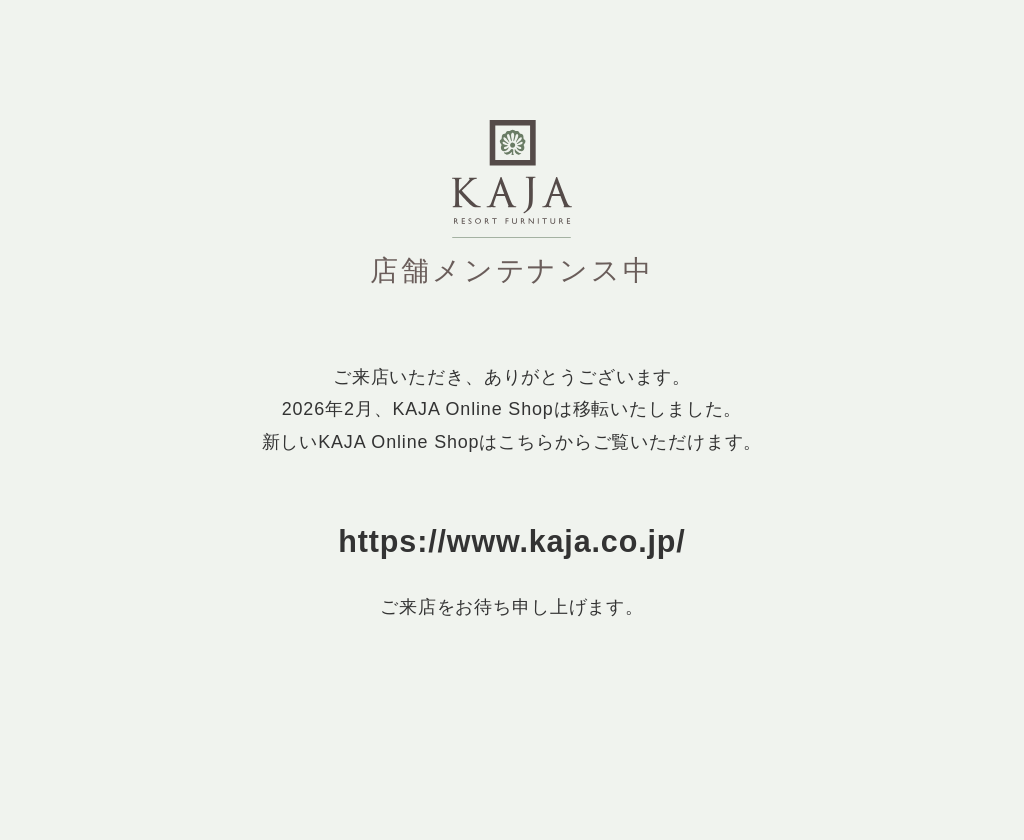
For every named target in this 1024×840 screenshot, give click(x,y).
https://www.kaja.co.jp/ (511, 541)
